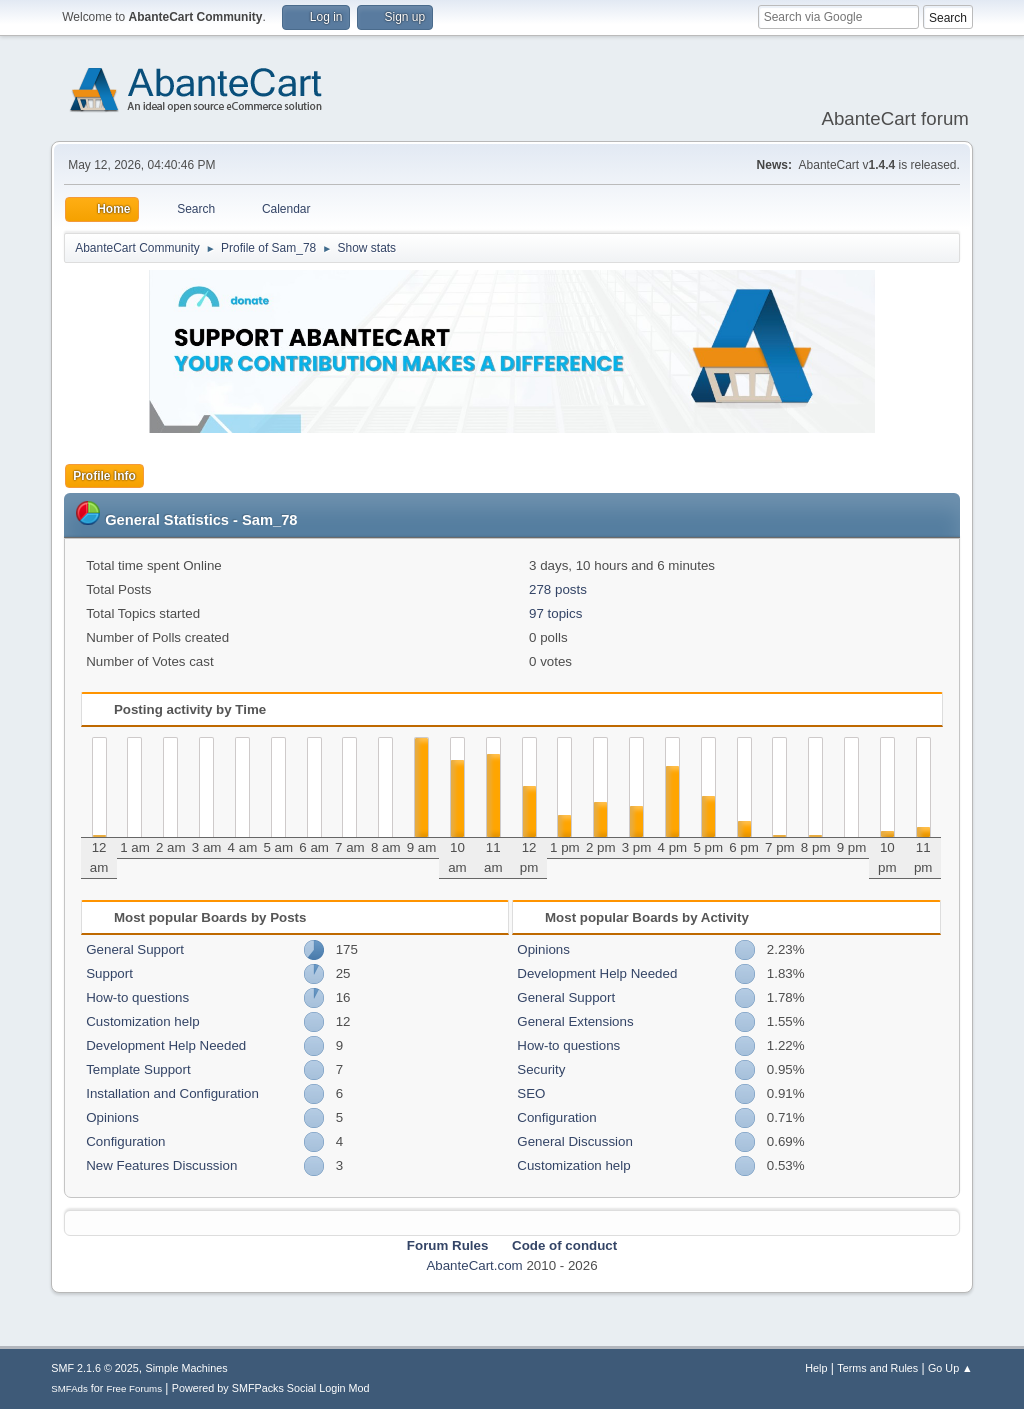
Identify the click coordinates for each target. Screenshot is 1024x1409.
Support (109, 973)
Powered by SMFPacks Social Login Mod (271, 1388)
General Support (135, 949)
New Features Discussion (161, 1165)
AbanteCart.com (474, 1265)
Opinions (112, 1117)
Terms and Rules (877, 1368)
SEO (531, 1093)
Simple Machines (187, 1368)
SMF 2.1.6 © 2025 (95, 1368)
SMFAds (69, 1388)
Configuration (125, 1141)
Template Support (138, 1069)
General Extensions (575, 1021)
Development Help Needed (166, 1045)
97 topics (555, 613)
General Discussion (575, 1141)
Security (541, 1069)
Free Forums (134, 1388)
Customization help (142, 1021)
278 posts (558, 589)
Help (816, 1368)
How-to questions (137, 997)
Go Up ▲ (950, 1368)
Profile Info (104, 476)
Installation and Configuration (172, 1093)
